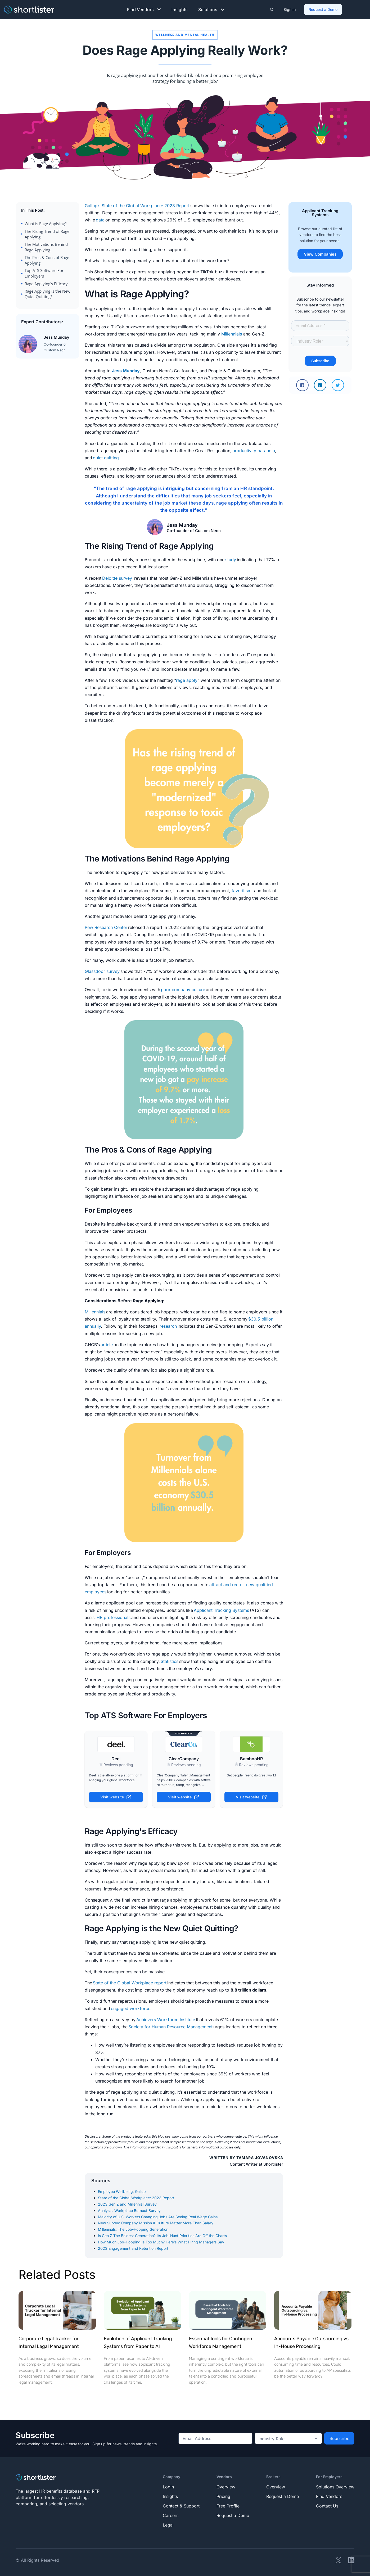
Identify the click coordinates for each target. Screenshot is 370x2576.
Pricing (223, 2496)
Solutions (211, 9)
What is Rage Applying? (45, 223)
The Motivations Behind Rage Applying (46, 247)
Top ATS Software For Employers (44, 273)
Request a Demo (323, 9)
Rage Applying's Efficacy (46, 283)
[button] (302, 385)
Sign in (289, 9)
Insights (180, 9)
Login (168, 2486)
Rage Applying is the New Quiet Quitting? (47, 293)
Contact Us (327, 2506)
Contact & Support (181, 2506)
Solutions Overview (335, 2486)
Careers (170, 2515)
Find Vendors (144, 9)
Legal (168, 2525)
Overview (225, 2486)
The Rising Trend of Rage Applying (47, 234)
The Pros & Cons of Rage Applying (47, 260)
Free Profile (228, 2506)
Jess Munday (126, 370)
